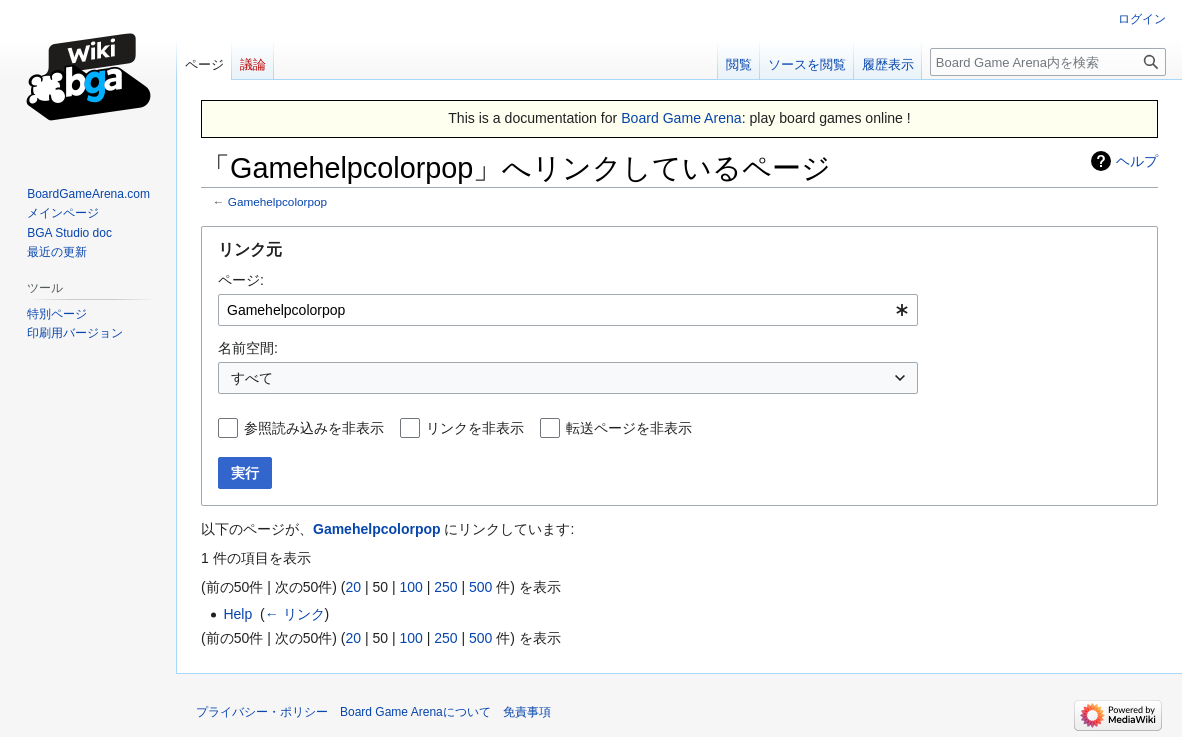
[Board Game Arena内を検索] (1048, 62)
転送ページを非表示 (629, 428)
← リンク (295, 614)
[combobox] (568, 310)
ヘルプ (1137, 161)
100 (410, 587)
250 (445, 587)
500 (480, 587)
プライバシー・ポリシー (262, 712)
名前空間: (248, 348)
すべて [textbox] (252, 378)
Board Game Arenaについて (415, 712)
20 (353, 587)
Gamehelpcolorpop (277, 201)
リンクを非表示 (475, 428)
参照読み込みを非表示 (314, 428)
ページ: (241, 280)
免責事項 (527, 712)
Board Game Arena (681, 118)
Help (237, 614)
